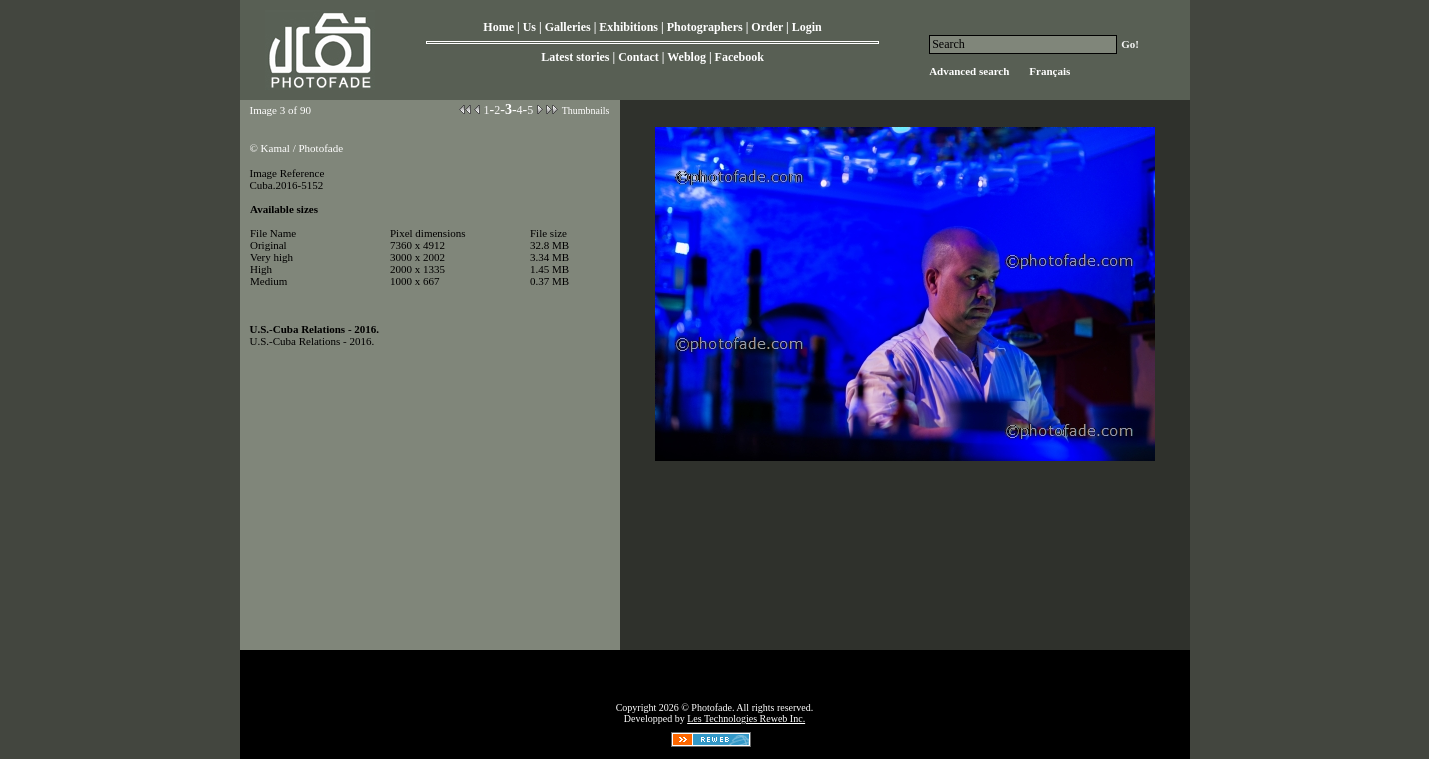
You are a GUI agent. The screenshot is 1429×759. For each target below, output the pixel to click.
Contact (638, 57)
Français (1049, 71)
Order (767, 27)
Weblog (686, 57)
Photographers (705, 27)
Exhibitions (628, 27)
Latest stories (575, 57)
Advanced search (969, 71)
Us (529, 27)
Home (498, 27)
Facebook (739, 57)
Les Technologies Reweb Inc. (746, 718)
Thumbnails (586, 110)
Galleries (568, 27)
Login (807, 27)
